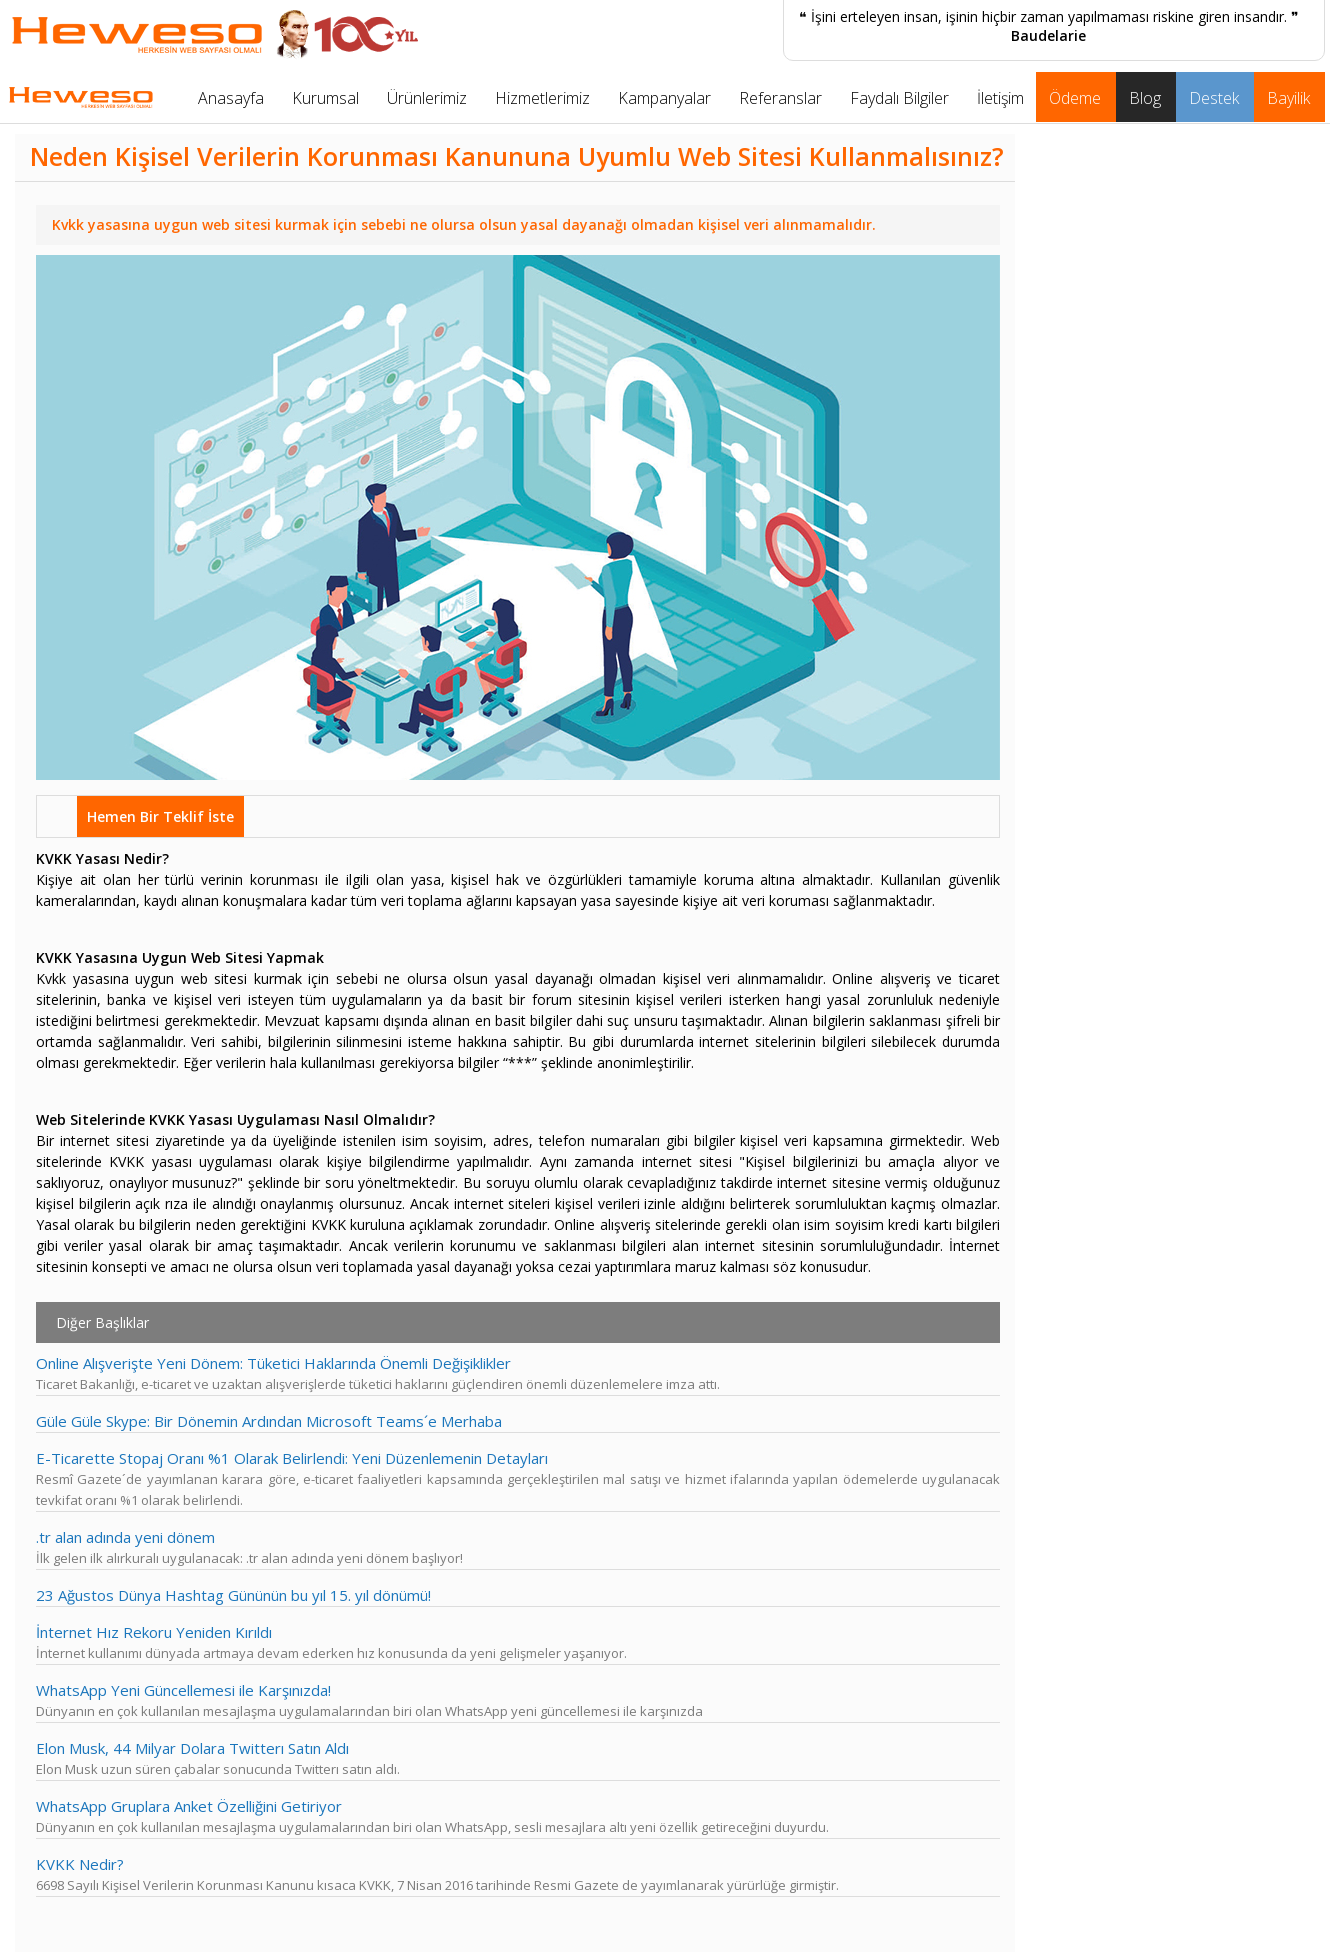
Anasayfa (231, 98)
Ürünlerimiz (427, 98)
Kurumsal (325, 98)
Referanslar (780, 98)
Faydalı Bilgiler (899, 98)
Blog (1145, 98)
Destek (1214, 98)
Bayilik (1288, 98)
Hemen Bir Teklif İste (160, 816)
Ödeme (1075, 98)
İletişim (1000, 98)
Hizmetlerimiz (542, 98)
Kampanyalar (664, 98)
